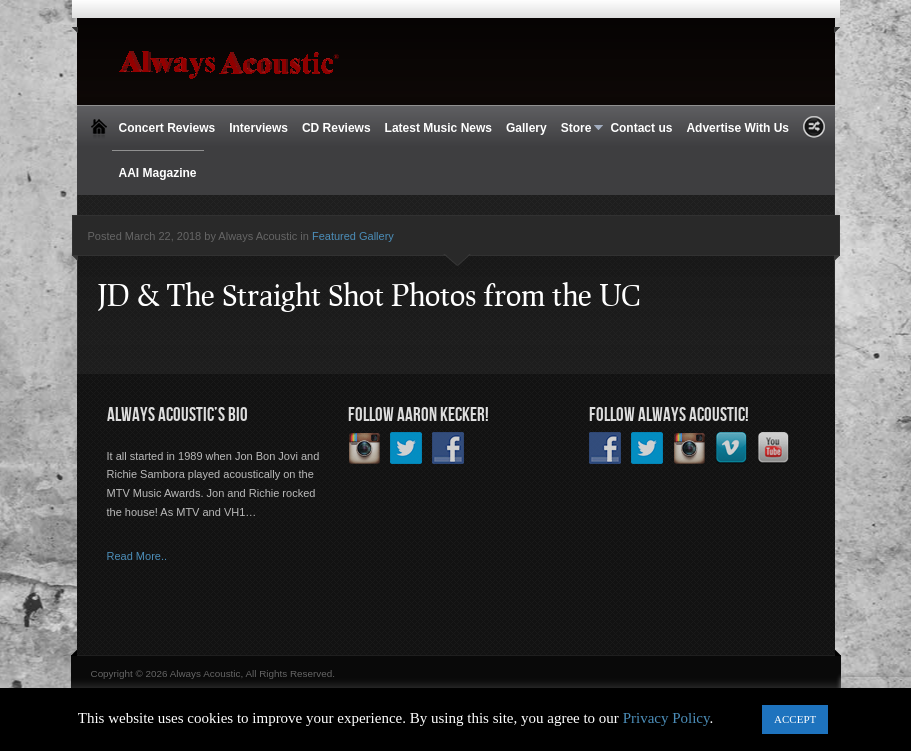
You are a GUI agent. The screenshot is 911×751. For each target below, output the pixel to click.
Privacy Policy (666, 718)
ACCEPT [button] (795, 719)
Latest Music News (438, 128)
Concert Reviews (167, 128)
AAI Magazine (158, 173)
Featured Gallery (353, 236)
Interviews (258, 128)
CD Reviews (336, 128)
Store (579, 128)
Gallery (526, 128)
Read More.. (137, 556)
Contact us (641, 128)
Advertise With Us (737, 128)
